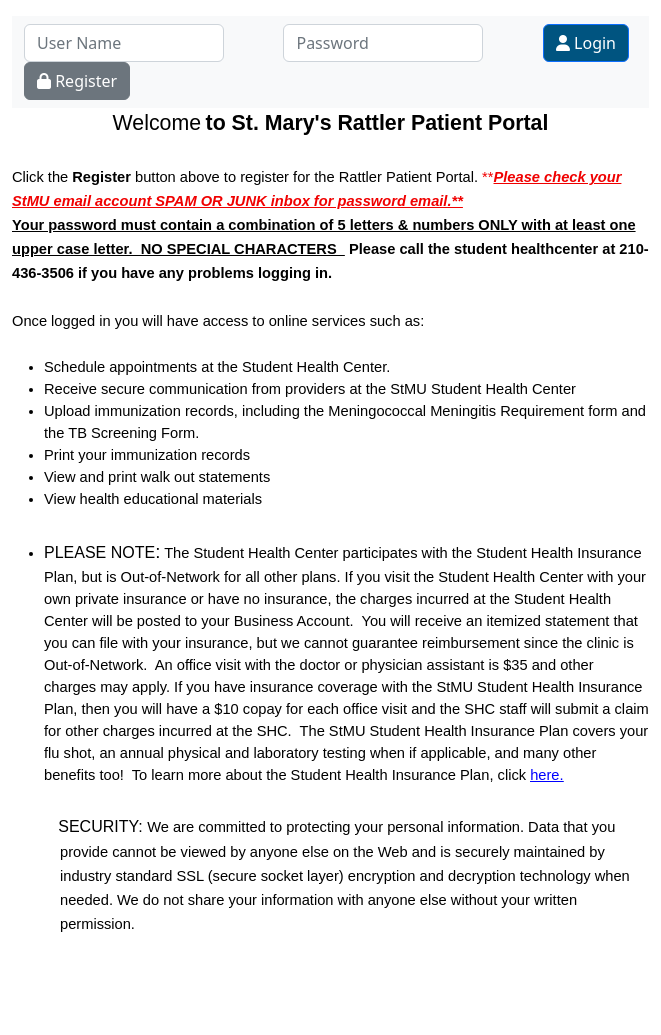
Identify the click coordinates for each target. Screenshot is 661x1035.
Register (77, 81)
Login (586, 43)
